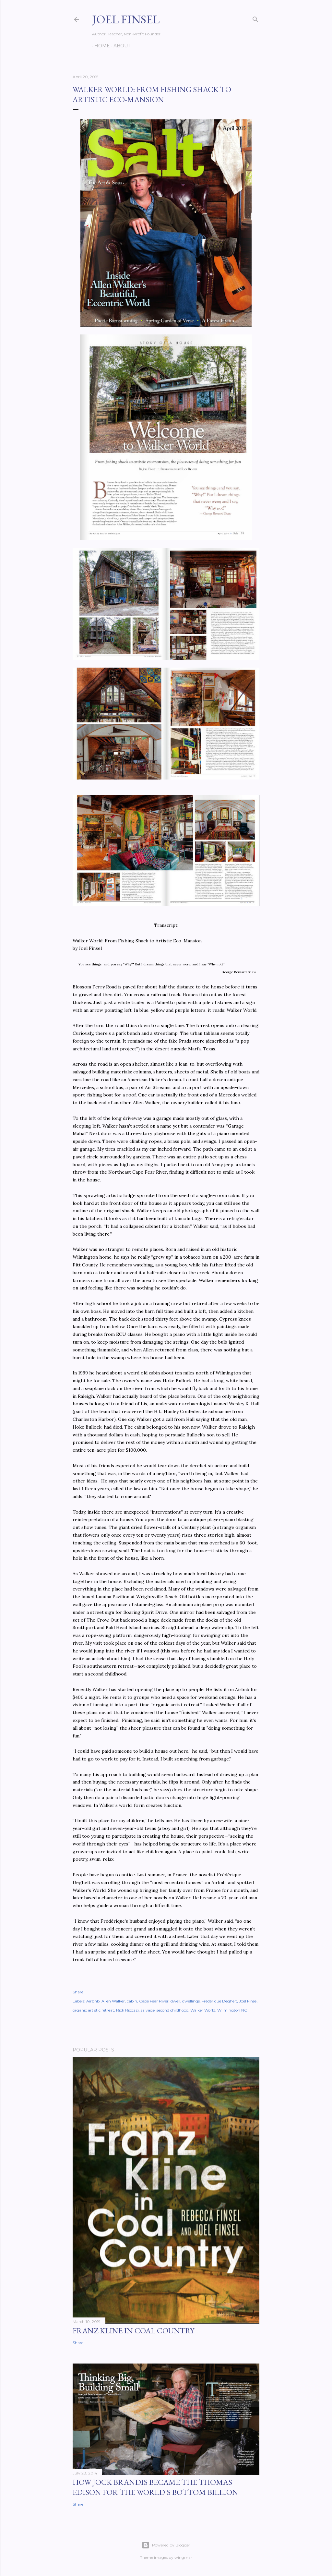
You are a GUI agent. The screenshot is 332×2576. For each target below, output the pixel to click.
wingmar (183, 2557)
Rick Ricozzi (127, 2010)
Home (100, 46)
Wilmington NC (232, 2010)
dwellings (191, 2001)
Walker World (202, 2010)
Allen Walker (113, 2001)
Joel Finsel (126, 19)
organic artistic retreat (93, 2010)
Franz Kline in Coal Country (133, 2331)
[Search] (255, 18)
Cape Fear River (154, 2001)
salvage (148, 2010)
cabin (132, 2001)
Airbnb (93, 2001)
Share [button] (78, 1991)
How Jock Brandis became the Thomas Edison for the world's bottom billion (155, 2487)
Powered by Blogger (166, 2545)
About (119, 46)
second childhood (172, 2010)
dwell (175, 2001)
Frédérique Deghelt (219, 2001)
